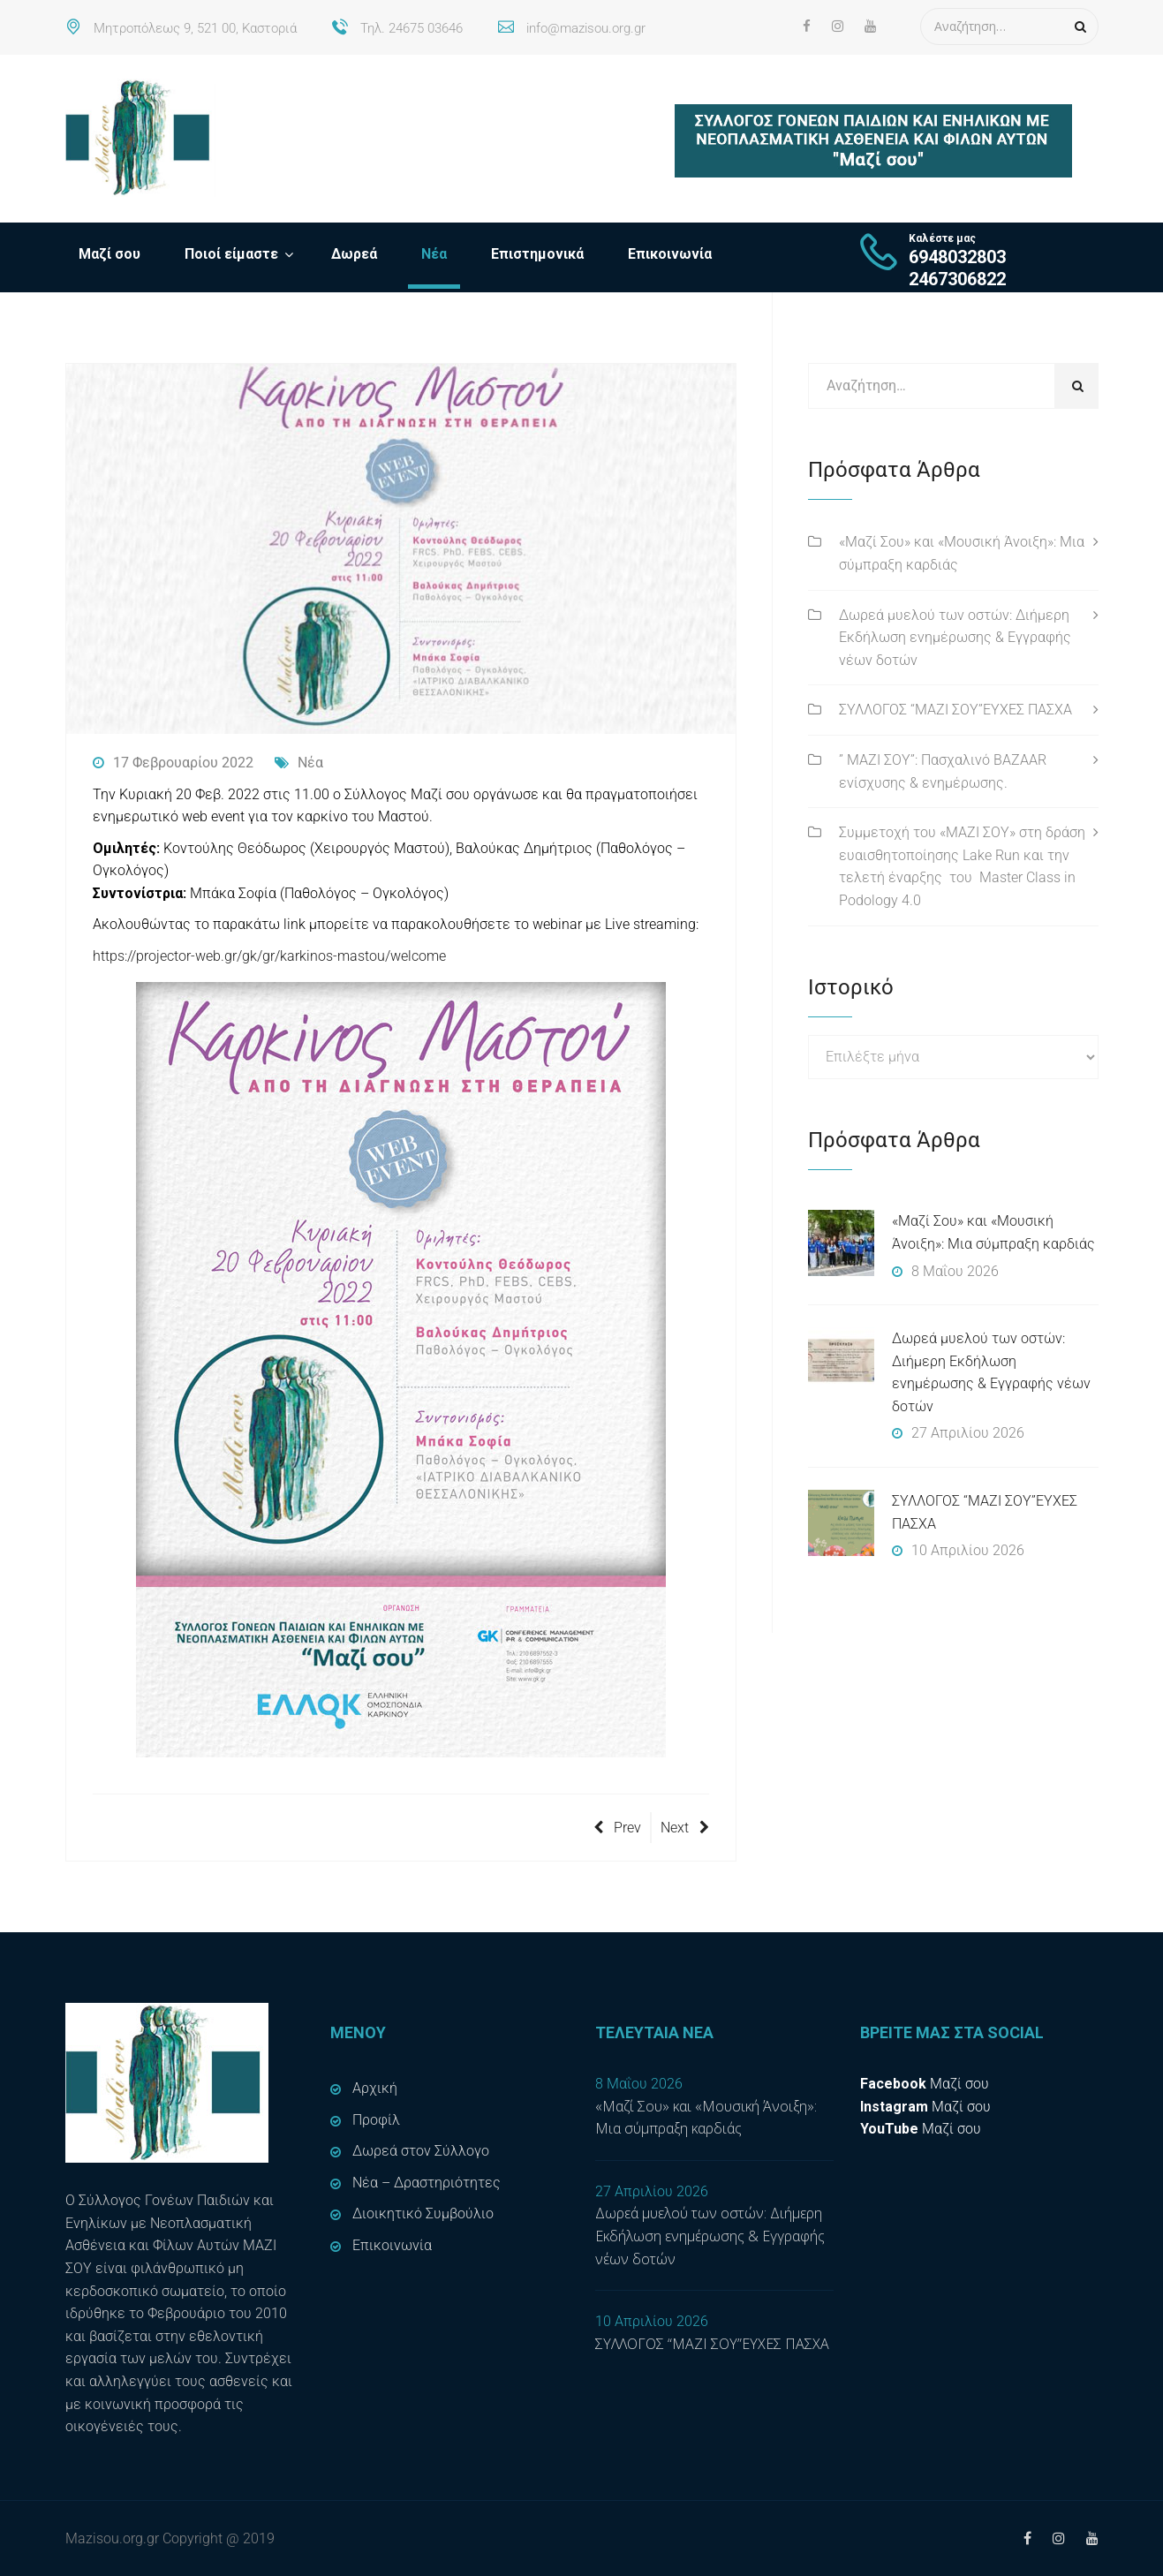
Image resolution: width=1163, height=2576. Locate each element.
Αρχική (374, 2088)
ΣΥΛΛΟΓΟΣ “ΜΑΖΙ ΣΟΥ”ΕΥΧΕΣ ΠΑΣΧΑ (955, 709)
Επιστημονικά (537, 254)
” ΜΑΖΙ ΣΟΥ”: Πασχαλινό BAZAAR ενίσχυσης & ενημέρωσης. (942, 771)
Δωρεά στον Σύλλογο (420, 2150)
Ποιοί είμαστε (231, 254)
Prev (617, 1827)
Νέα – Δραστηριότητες (426, 2182)
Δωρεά (354, 254)
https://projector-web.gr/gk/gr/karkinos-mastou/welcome (269, 956)
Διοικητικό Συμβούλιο (423, 2213)
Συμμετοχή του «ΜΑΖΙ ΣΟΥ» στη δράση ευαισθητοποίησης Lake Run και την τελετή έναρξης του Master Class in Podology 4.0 (962, 866)
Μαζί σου (109, 254)
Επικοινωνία (670, 254)
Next (685, 1827)
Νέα (434, 254)
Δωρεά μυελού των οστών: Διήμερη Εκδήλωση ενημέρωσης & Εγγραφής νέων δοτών (955, 638)
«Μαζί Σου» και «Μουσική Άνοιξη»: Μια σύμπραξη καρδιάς (961, 553)
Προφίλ (376, 2119)
